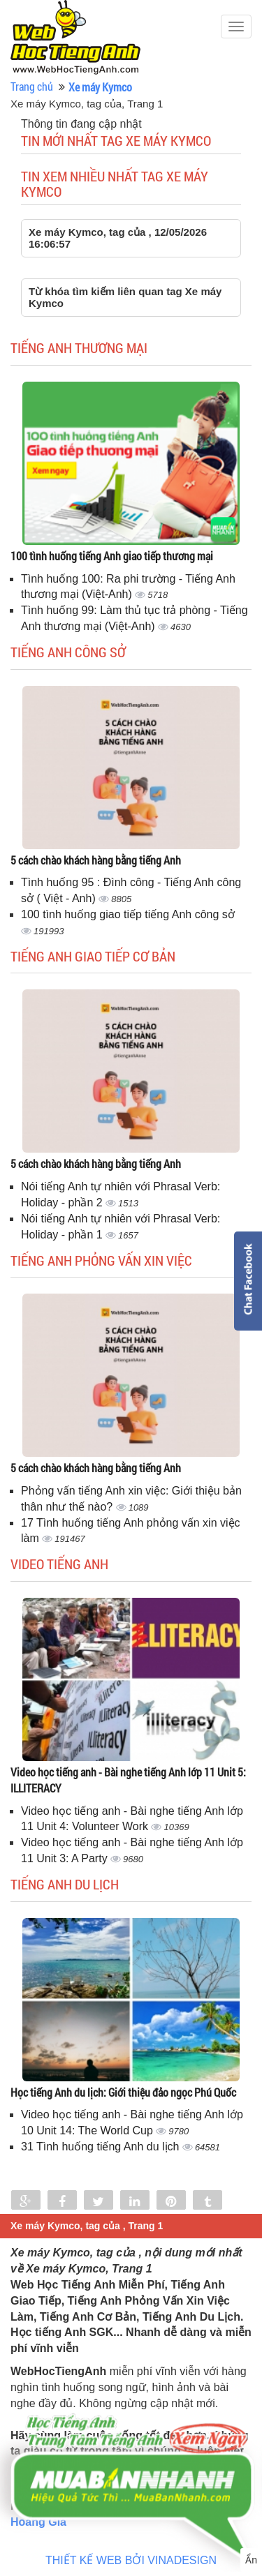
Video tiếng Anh (59, 1564)
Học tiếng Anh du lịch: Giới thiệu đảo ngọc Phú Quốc (123, 2092)
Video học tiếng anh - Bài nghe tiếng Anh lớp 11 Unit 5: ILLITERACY (128, 1780)
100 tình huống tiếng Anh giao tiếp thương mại (111, 555)
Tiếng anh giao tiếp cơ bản (92, 956)
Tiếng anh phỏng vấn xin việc (101, 1260)
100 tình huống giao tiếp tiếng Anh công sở (128, 914)
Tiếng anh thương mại (78, 347)
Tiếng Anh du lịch (64, 1884)
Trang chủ (31, 86)
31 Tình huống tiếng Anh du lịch (101, 2146)
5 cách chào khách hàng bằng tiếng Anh (95, 860)
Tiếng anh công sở (68, 652)
